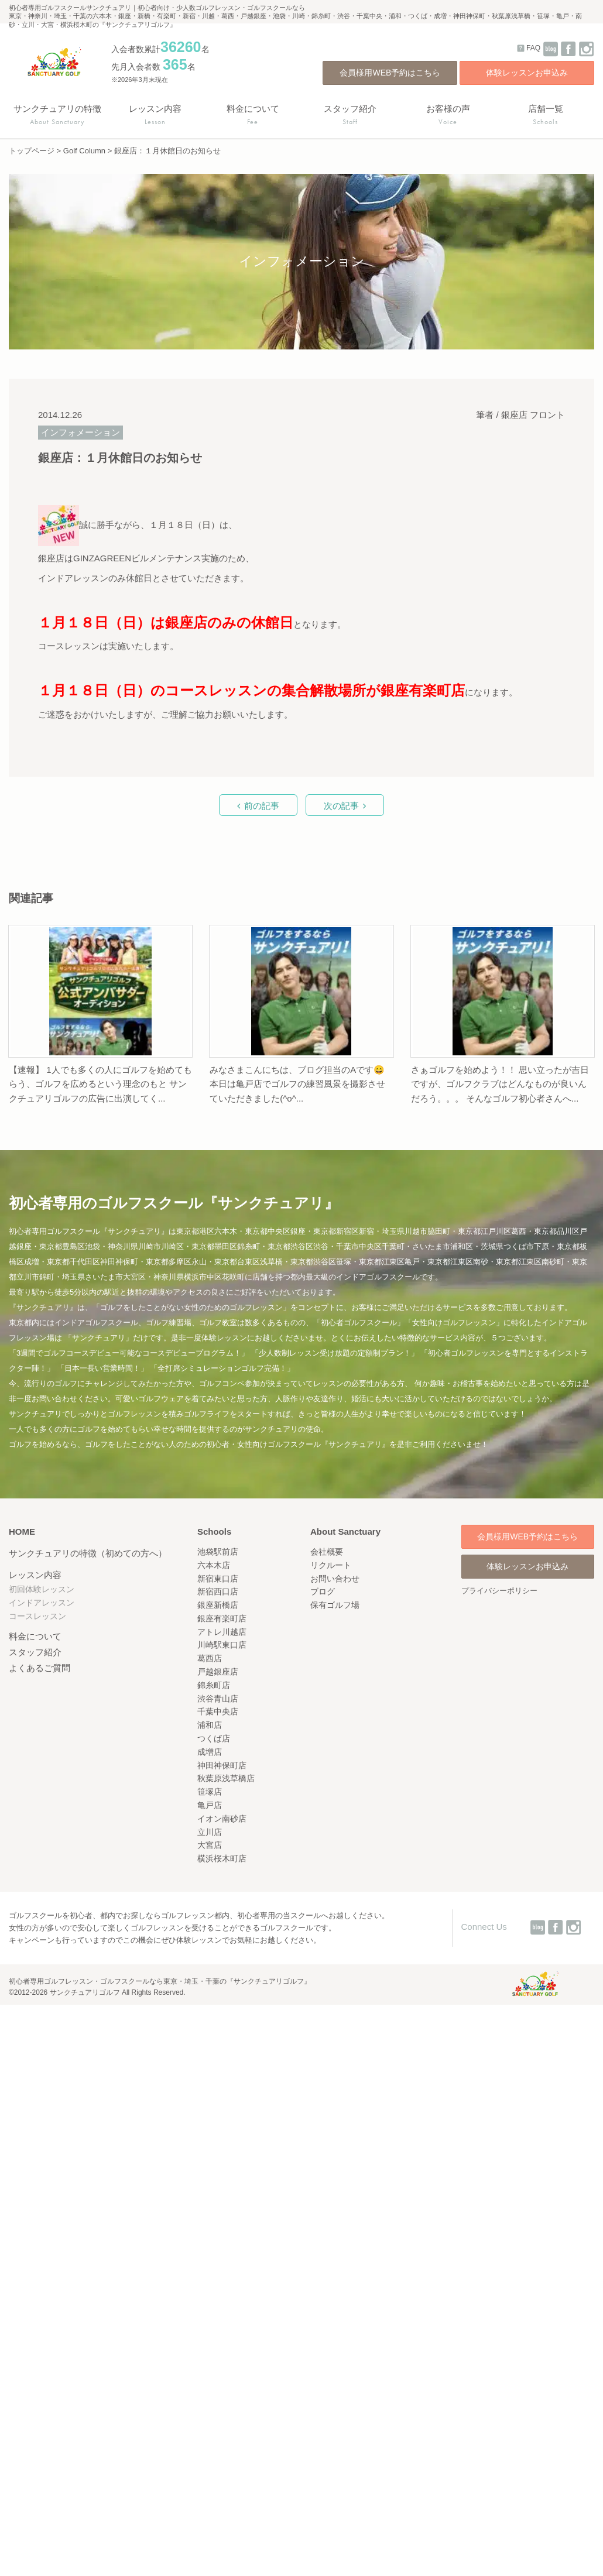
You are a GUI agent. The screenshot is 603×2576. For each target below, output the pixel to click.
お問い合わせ (334, 1578)
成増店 (209, 1752)
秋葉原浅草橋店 (226, 1778)
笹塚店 (209, 1791)
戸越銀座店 (217, 1671)
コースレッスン (37, 1616)
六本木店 (213, 1565)
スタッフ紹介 (35, 1652)
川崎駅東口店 (221, 1644)
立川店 (209, 1832)
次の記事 (341, 806)
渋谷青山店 (217, 1698)
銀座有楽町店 (221, 1618)
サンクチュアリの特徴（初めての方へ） (88, 1553)
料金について (35, 1636)
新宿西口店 (217, 1591)
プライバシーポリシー (499, 1590)
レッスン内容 (35, 1575)
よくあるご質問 (39, 1668)
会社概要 (326, 1551)
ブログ (322, 1591)
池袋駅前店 (217, 1551)
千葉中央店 (217, 1711)
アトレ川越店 (221, 1632)
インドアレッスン (41, 1602)
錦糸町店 (213, 1685)
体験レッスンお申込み (527, 72)
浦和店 (209, 1725)
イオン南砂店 (221, 1818)
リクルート (330, 1565)
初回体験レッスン (41, 1589)
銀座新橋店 (217, 1605)
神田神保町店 (221, 1765)
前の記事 (261, 806)
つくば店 (213, 1738)
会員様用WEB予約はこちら (390, 72)
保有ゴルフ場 (334, 1605)
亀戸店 (209, 1805)
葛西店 (209, 1658)
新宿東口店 (217, 1578)
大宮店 (209, 1845)
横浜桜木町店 (221, 1858)
